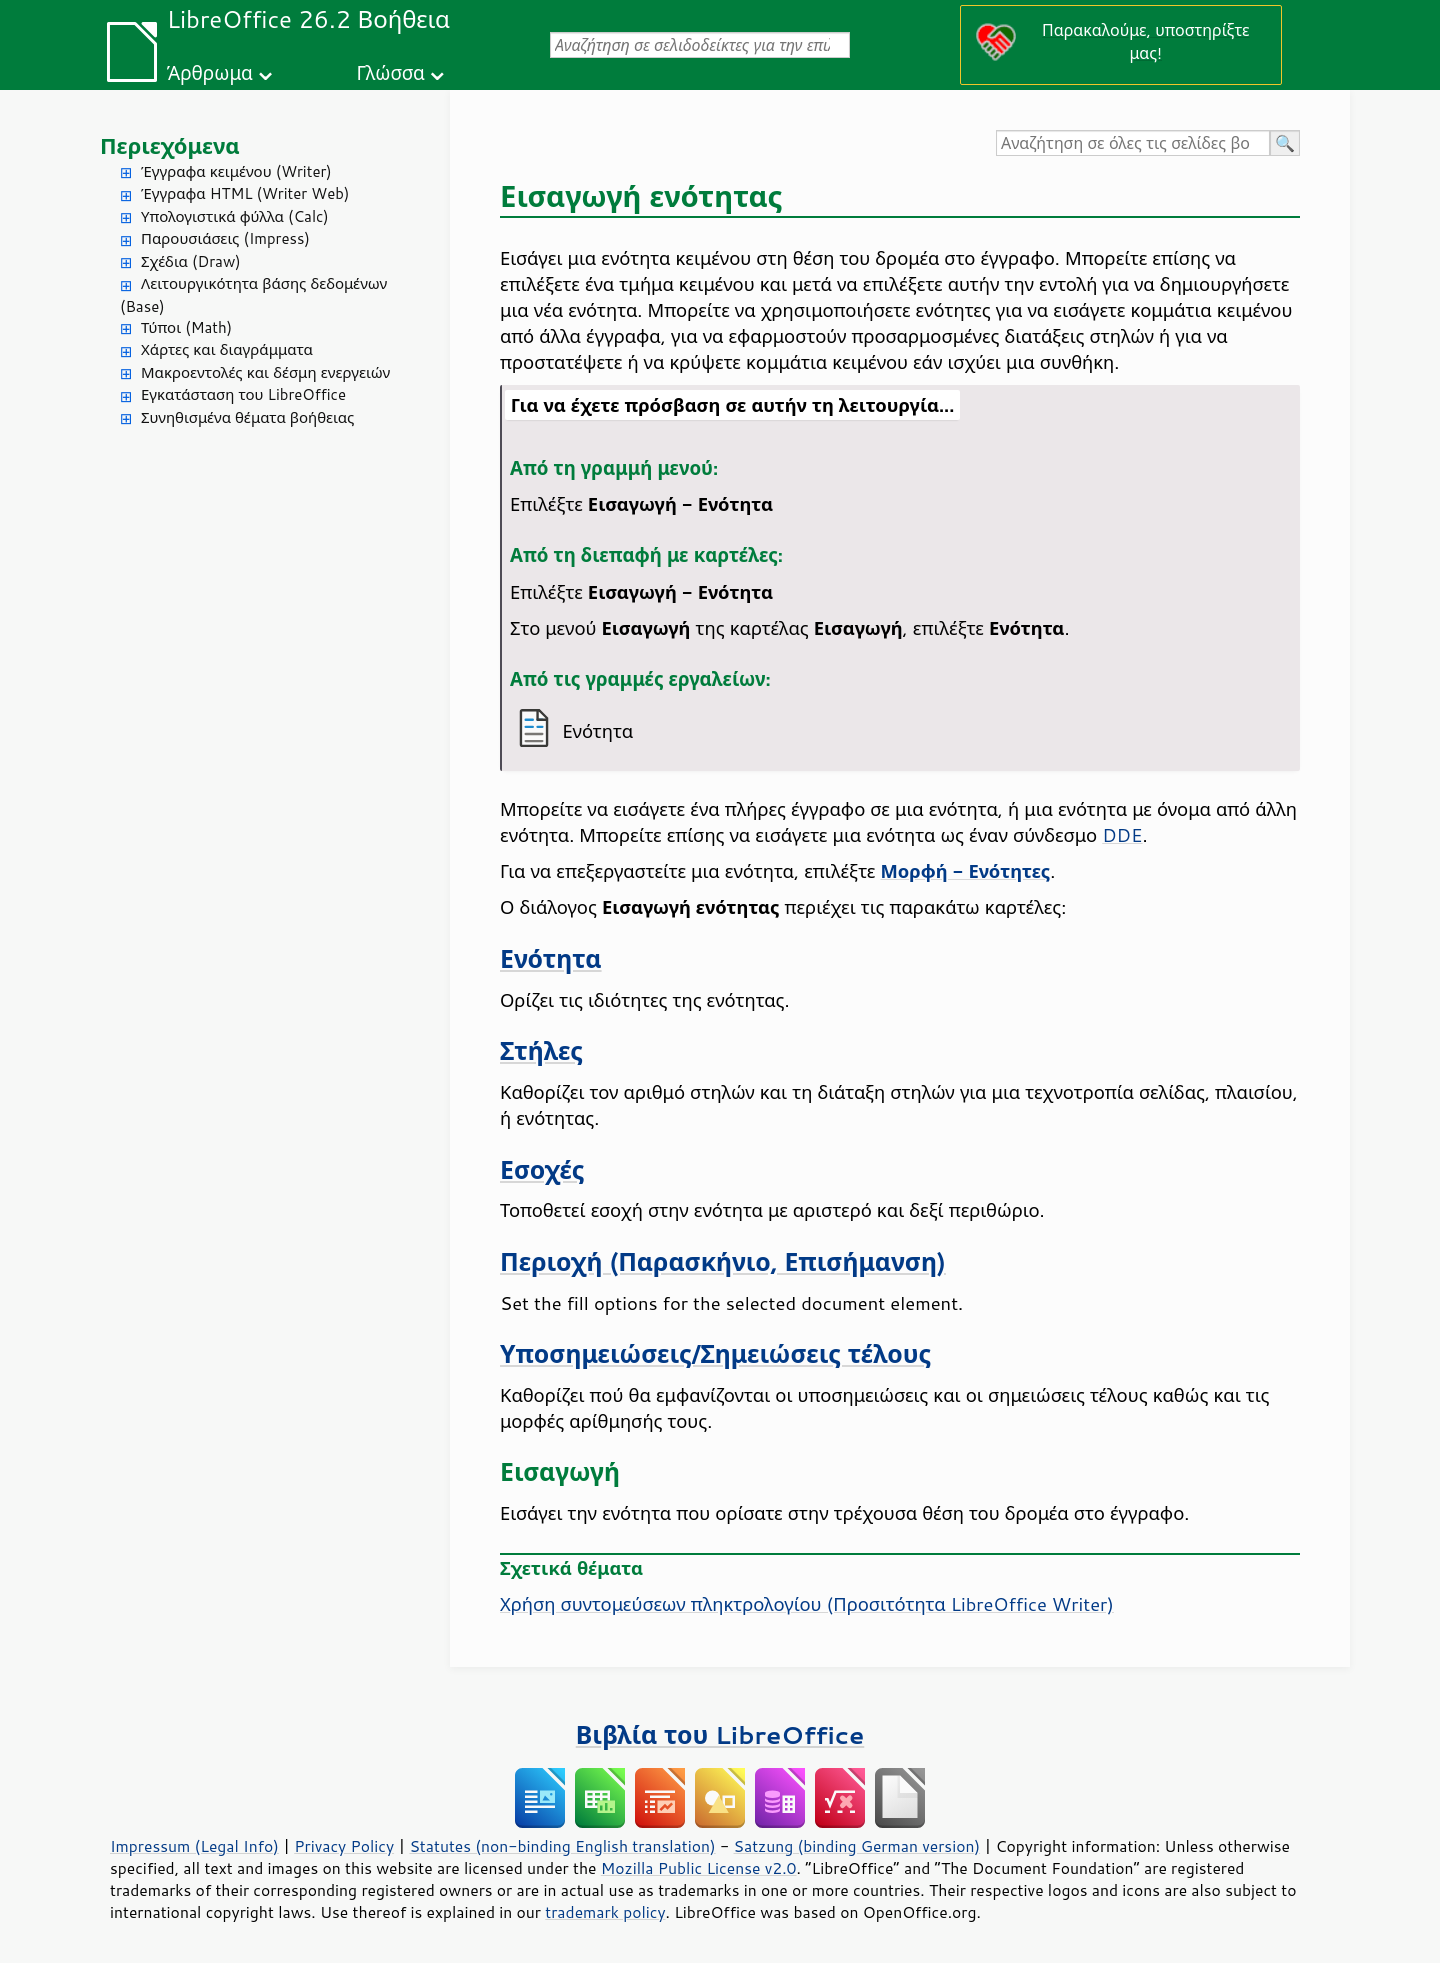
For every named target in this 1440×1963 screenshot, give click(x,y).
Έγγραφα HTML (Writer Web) (245, 193)
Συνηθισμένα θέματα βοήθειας (247, 417)
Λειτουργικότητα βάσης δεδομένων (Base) (253, 295)
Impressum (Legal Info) (194, 1846)
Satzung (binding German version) (857, 1846)
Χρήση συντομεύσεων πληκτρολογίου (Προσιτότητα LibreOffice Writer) (807, 1604)
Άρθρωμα (210, 72)
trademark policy (605, 1912)
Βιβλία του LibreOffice (720, 1734)
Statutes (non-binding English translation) (562, 1846)
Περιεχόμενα (170, 145)
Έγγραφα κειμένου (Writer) (236, 171)
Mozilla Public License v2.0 (699, 1868)
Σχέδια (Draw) (191, 261)
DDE (1122, 835)
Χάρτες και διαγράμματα (227, 349)
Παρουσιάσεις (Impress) (225, 238)
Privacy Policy (344, 1846)
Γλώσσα (390, 72)
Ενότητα (551, 958)
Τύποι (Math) (186, 327)
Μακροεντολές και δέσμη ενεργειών (265, 372)
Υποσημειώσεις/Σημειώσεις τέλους (715, 1353)
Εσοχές (542, 1169)
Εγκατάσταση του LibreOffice (243, 394)
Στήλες (541, 1050)
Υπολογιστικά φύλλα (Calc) (235, 216)
